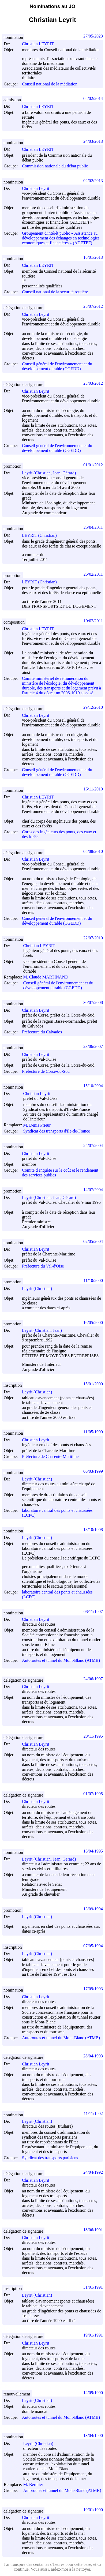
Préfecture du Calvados (42, 1032)
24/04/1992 (93, 2172)
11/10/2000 (93, 1280)
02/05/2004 (93, 1241)
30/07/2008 (93, 1002)
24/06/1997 (93, 1679)
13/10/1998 (93, 1529)
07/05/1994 (93, 1946)
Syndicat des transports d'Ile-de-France (56, 1131)
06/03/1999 (93, 1471)
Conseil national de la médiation (49, 84)
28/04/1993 (93, 2056)
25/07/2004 (93, 1145)
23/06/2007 (93, 1046)
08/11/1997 (93, 1611)
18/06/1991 (93, 2230)
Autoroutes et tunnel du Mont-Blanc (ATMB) (61, 1660)
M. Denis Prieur (39, 1125)
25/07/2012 (93, 306)
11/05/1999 (93, 1432)
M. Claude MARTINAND (48, 977)
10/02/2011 (93, 620)
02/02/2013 (93, 180)
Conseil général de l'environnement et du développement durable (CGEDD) (57, 366)
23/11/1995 (93, 1736)
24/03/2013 (93, 141)
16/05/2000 (93, 1322)
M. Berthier (35, 2484)
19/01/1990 (93, 2509)
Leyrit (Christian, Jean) (44, 1330)
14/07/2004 (93, 1189)
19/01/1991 (93, 2335)
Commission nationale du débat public (55, 166)
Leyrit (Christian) (39, 1288)
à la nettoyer (79, 2569)
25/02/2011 (93, 574)
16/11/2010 (93, 789)
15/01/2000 (93, 1384)
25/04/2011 (93, 527)
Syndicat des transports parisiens (50, 2157)
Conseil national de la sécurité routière (55, 292)
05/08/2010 (93, 851)
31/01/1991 (93, 2287)
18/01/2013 (93, 257)
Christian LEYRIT (40, 44)
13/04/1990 (93, 2435)
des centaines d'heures (46, 2564)
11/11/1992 (93, 2113)
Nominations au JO (52, 6)
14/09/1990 (93, 2392)
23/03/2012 (93, 383)
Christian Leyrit (38, 188)
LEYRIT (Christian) (42, 535)
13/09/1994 (93, 1909)
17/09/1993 (93, 1988)
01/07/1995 (93, 1793)
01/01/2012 (93, 465)
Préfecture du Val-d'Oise (43, 1266)
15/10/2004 (93, 1085)
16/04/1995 (93, 1851)
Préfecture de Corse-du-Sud (46, 1071)
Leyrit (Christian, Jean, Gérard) (51, 473)
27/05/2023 (93, 36)
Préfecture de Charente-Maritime (50, 1456)
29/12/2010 (93, 707)
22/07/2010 (93, 938)
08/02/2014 (93, 98)
